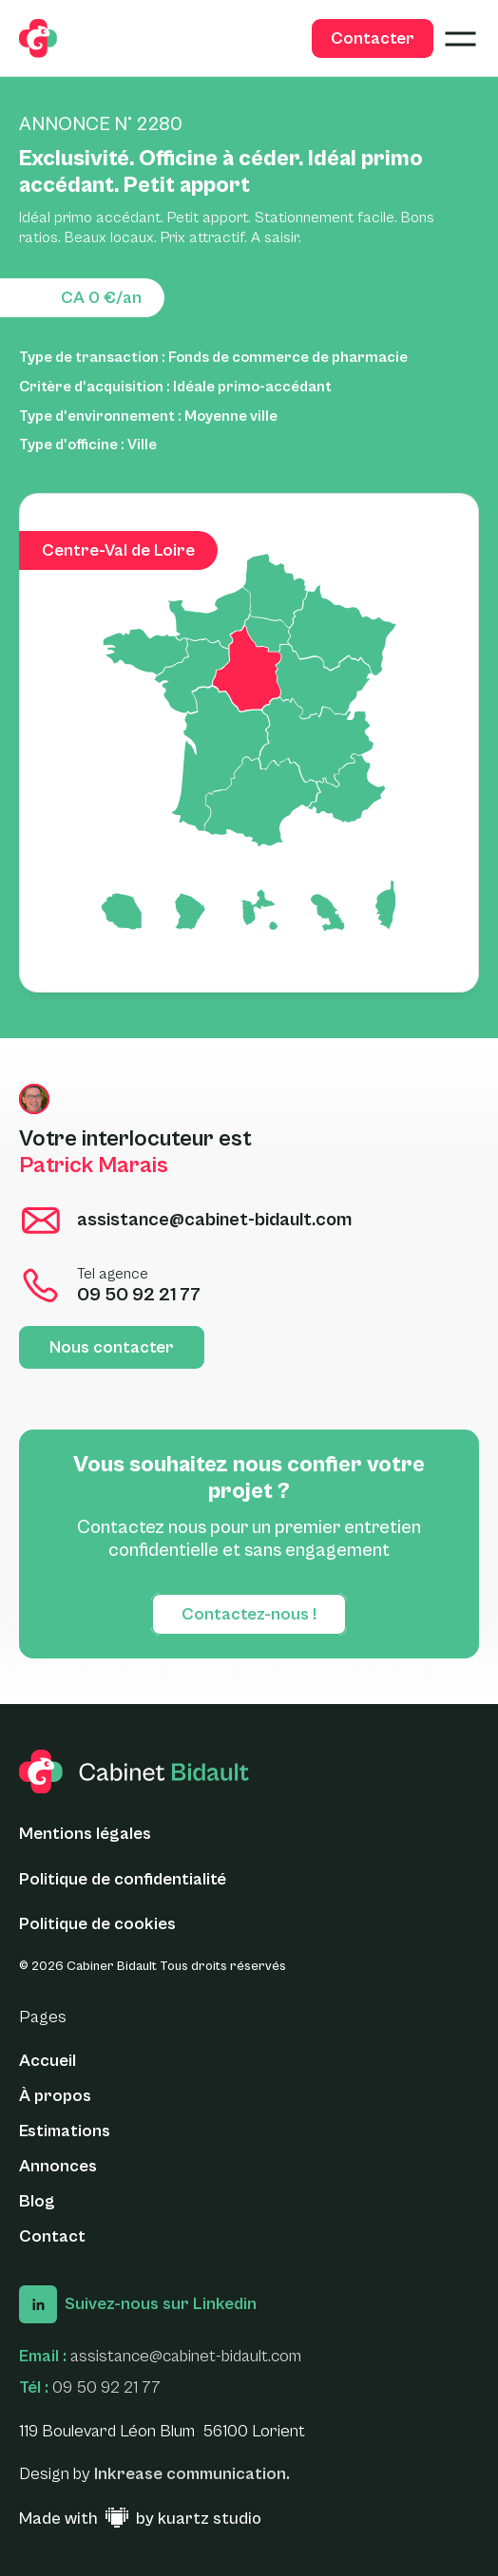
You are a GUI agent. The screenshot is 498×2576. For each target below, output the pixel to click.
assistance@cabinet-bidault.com (185, 2356)
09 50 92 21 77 (106, 2387)
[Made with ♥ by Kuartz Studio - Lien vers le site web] (140, 2519)
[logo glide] (38, 38)
